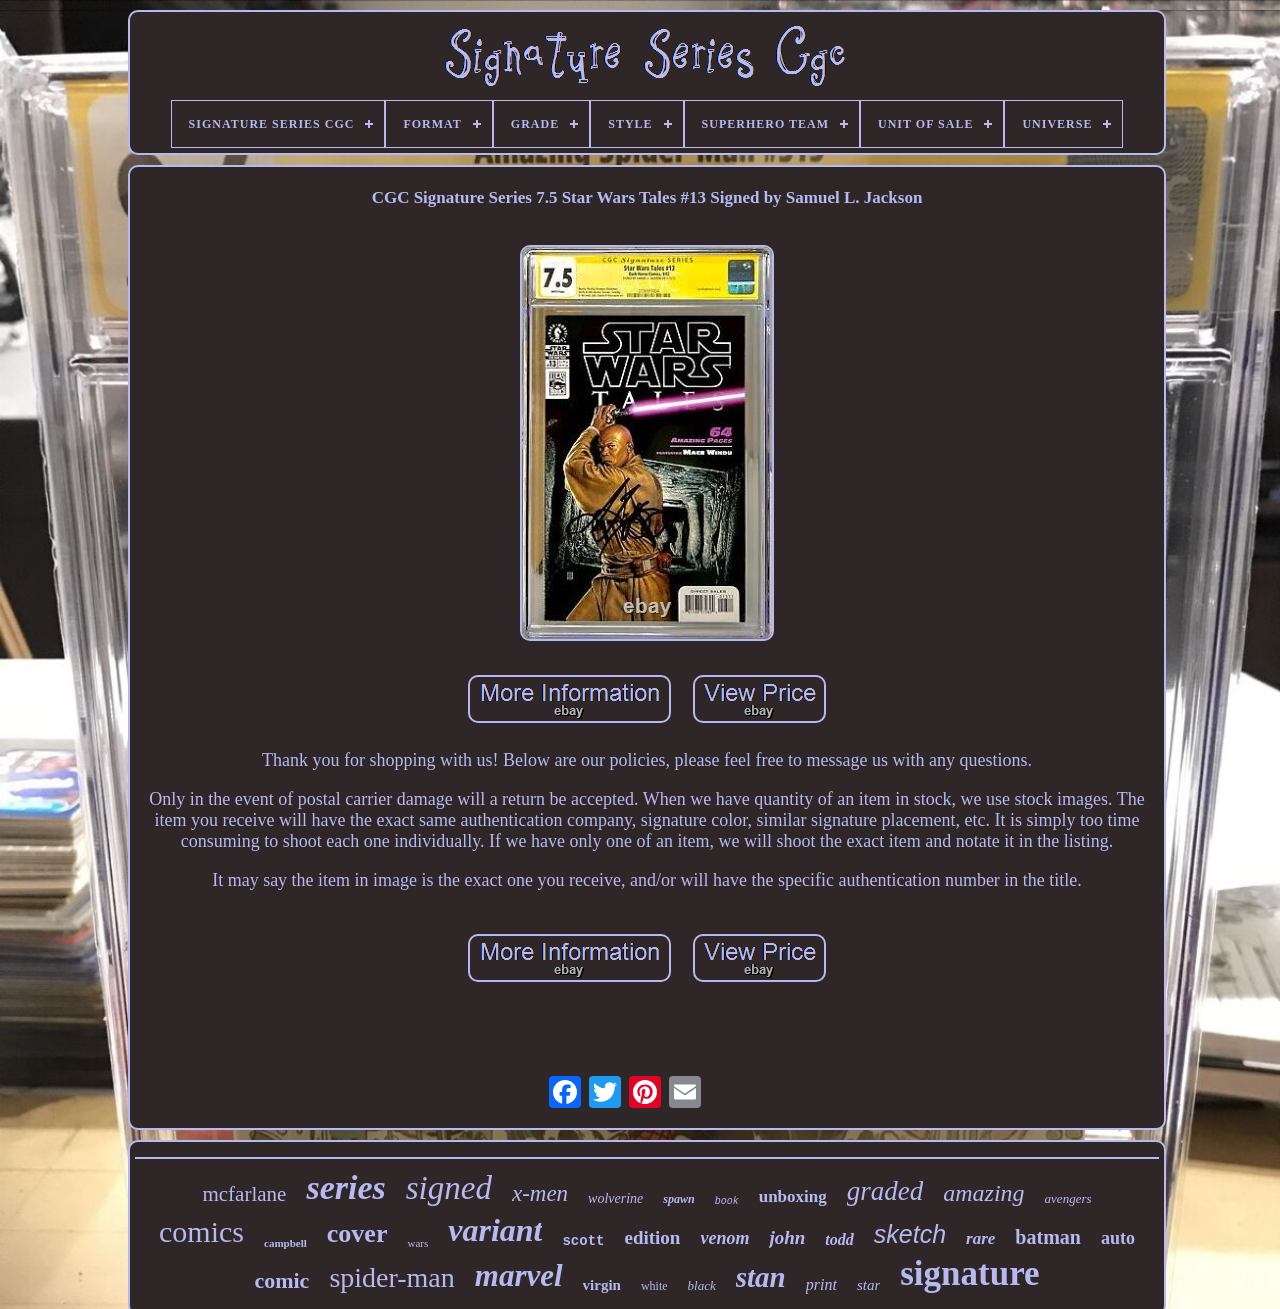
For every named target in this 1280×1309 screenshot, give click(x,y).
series (345, 1187)
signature (969, 1273)
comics (201, 1231)
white (654, 1286)
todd (839, 1239)
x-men (540, 1193)
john (787, 1237)
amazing (983, 1193)
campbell (285, 1243)
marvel (519, 1275)
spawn (678, 1199)
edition (652, 1237)
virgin (602, 1285)
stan (761, 1277)
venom (724, 1238)
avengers (1068, 1198)
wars (417, 1243)
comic (281, 1280)
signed (449, 1188)
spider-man (391, 1277)
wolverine (615, 1198)
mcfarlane (244, 1194)
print (821, 1284)
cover (357, 1233)
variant (495, 1230)
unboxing (793, 1196)
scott (583, 1241)
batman (1048, 1237)
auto (1118, 1238)
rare (980, 1238)
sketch (910, 1234)
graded (885, 1191)
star (868, 1285)
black (702, 1285)
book (727, 1201)
